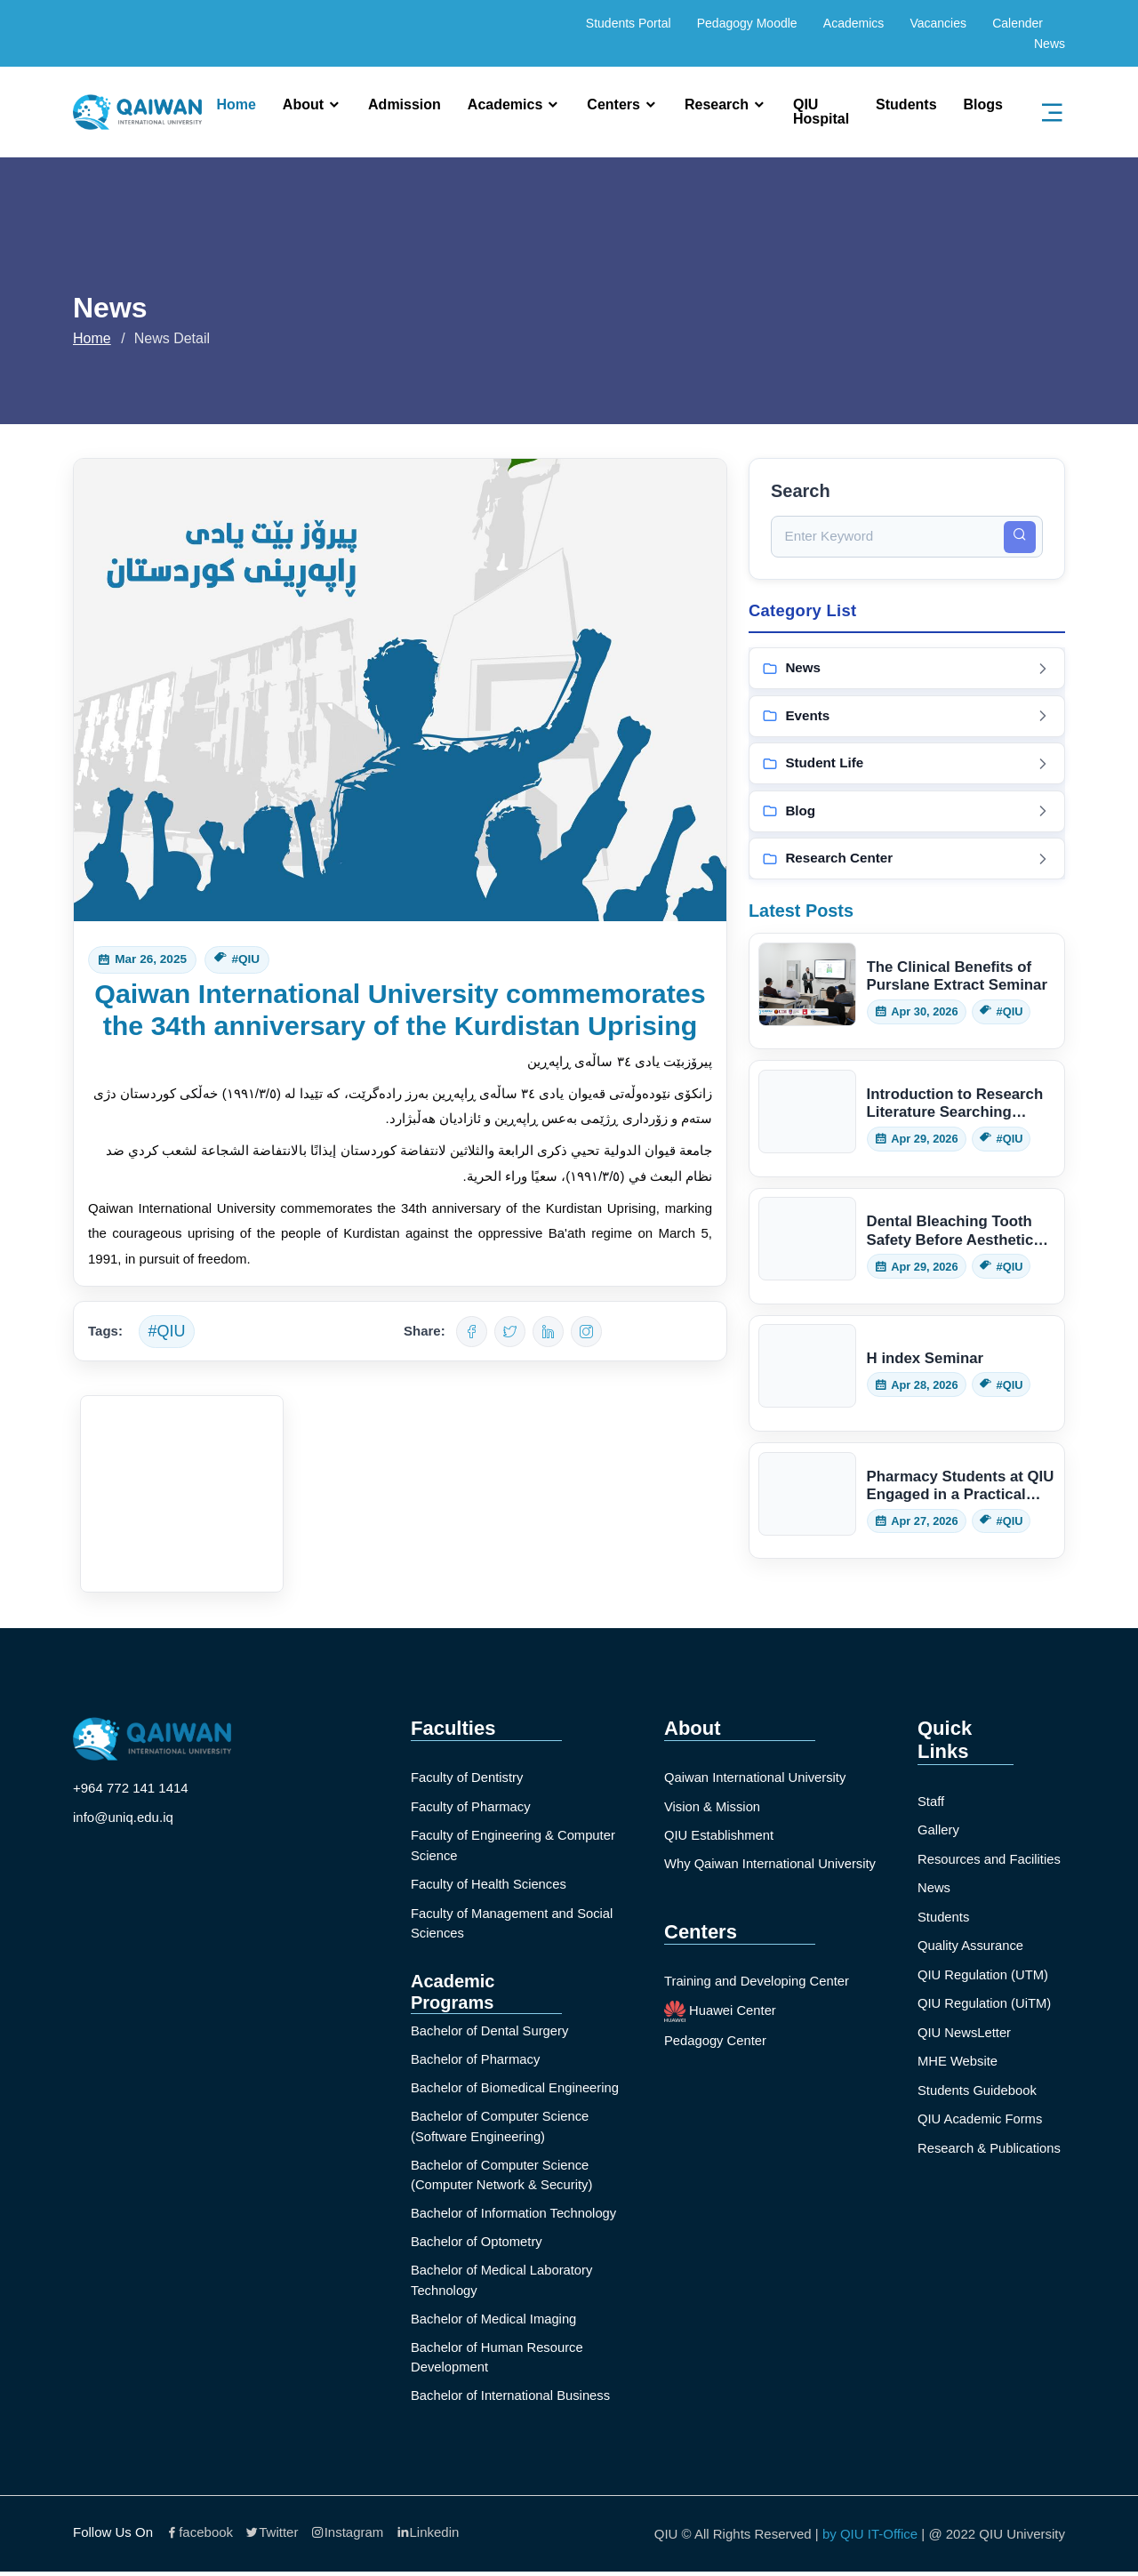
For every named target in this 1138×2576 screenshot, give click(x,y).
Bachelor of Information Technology (515, 2214)
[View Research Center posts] (907, 861)
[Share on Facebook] (471, 1331)
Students (906, 105)
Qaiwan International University (756, 1777)
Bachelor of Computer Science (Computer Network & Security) (503, 2176)
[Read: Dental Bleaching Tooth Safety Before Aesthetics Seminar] (907, 1248)
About (303, 105)
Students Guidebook (978, 2090)
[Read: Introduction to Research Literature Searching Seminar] (907, 1121)
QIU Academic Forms (981, 2118)
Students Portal (628, 23)
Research (717, 105)
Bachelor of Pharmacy (476, 2058)
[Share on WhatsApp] (586, 1331)
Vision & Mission (713, 1806)
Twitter (271, 2535)
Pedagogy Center (716, 2041)
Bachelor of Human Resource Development (498, 2361)
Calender (1017, 23)
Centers (613, 105)
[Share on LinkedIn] (548, 1331)
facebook (199, 2535)
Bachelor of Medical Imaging (495, 2321)
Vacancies (938, 23)
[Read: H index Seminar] (907, 1375)
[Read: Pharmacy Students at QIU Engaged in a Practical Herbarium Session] (907, 1502)
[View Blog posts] (907, 813)
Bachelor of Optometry (477, 2243)
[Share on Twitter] (509, 1331)
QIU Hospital (821, 112)
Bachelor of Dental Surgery (491, 2030)
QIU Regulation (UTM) (984, 1974)
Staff (931, 1801)
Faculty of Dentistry (468, 1777)
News (1049, 43)
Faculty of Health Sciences (490, 1883)
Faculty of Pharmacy (472, 1806)
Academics (853, 23)
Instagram (347, 2535)
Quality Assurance (971, 1945)
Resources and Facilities (990, 1858)
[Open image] (182, 1494)
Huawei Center (720, 2012)
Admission (404, 105)
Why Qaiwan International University (771, 1864)
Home (235, 105)
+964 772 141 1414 (130, 1787)
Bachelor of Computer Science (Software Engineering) (501, 2127)
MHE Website (958, 2060)
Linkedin (428, 2535)
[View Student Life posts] (907, 765)
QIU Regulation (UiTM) (986, 2002)
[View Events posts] (907, 718)
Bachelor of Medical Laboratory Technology (503, 2282)
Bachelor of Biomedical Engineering (516, 2088)
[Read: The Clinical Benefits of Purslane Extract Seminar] (907, 993)
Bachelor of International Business (512, 2399)
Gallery (939, 1829)
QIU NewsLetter (965, 2032)
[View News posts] (907, 670)
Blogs (983, 105)
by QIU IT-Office (870, 2537)
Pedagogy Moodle (747, 23)
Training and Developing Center (758, 1981)
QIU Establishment (719, 1834)
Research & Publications (990, 2147)
